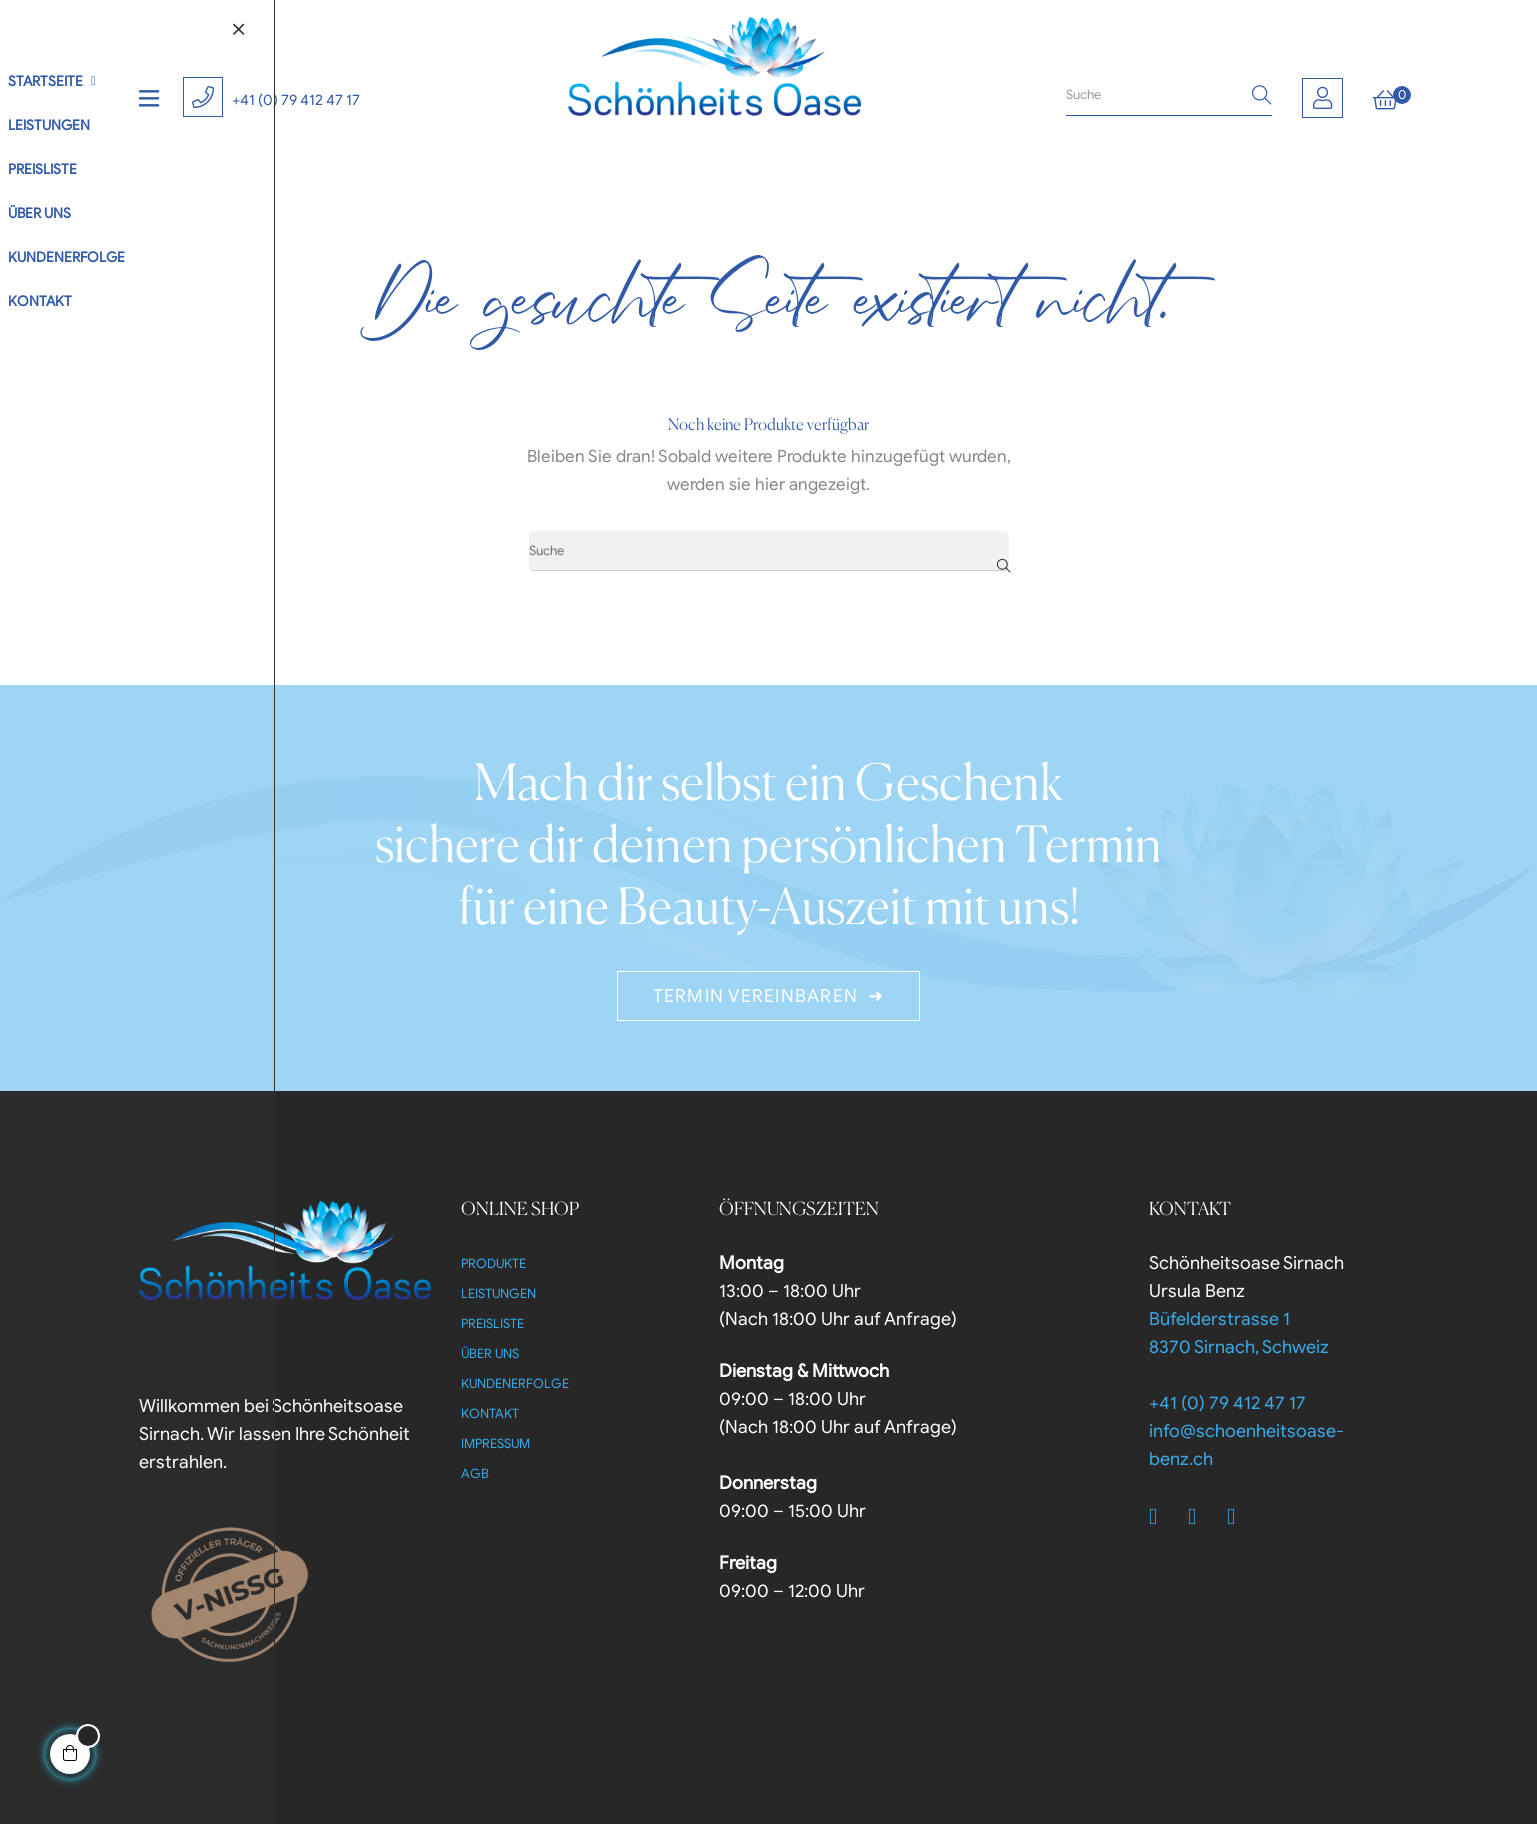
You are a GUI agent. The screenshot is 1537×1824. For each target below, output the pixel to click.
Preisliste (492, 1323)
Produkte (493, 1263)
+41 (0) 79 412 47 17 (296, 100)
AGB (475, 1473)
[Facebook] (1164, 1517)
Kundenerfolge (515, 1383)
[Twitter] (1203, 1517)
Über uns (490, 1353)
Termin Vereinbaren (756, 996)
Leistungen (498, 1293)
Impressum (495, 1443)
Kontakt (490, 1413)
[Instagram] (1242, 1517)
